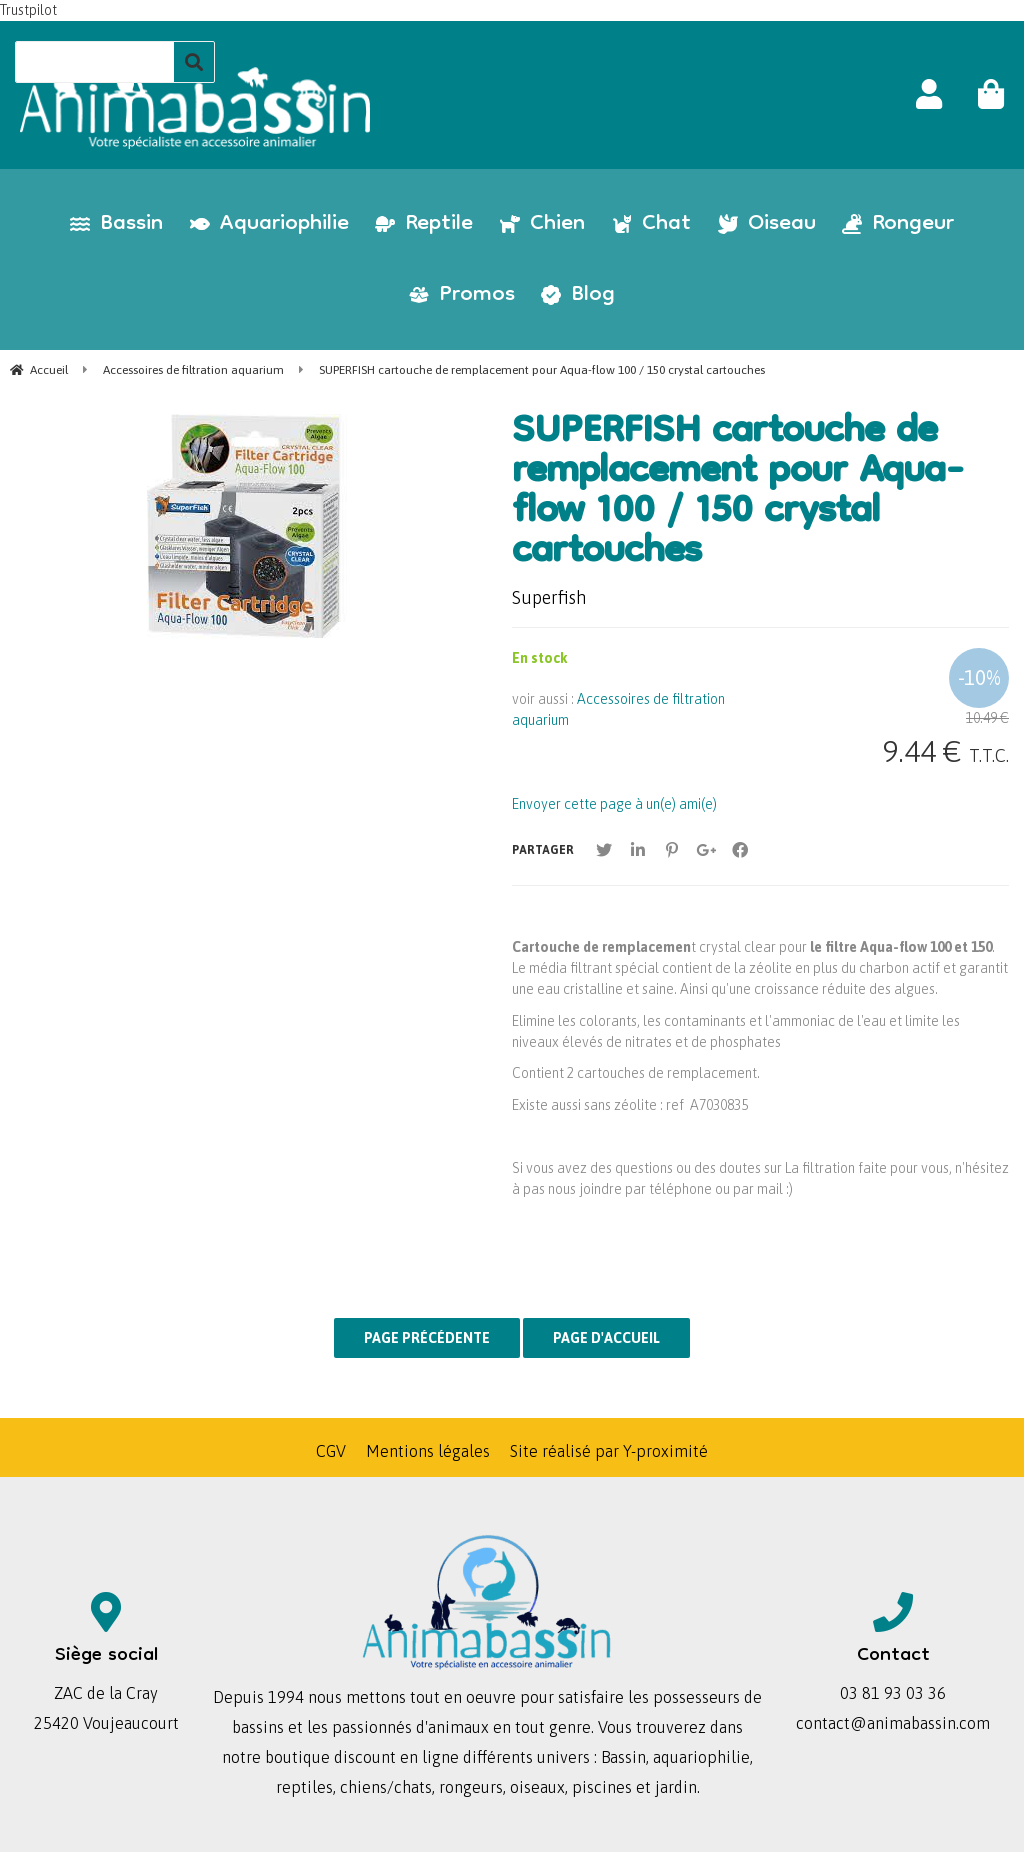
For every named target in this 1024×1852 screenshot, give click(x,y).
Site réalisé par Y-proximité (609, 1451)
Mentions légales (428, 1451)
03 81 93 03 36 (893, 1693)
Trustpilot (28, 10)
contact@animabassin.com (893, 1723)
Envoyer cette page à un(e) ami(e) (614, 804)
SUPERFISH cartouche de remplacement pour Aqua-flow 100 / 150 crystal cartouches (738, 494)
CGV (331, 1451)
